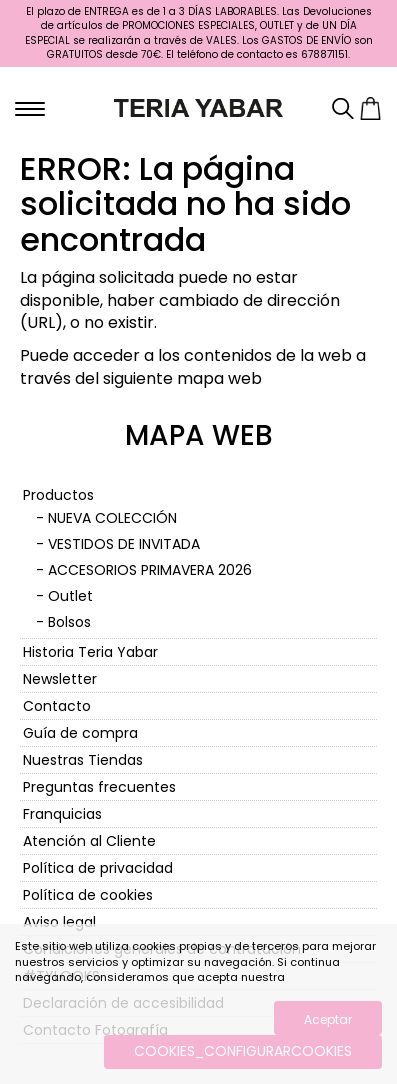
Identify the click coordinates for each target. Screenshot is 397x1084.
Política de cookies (88, 895)
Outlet (70, 596)
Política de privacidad (98, 868)
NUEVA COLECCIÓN (112, 518)
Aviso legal (59, 922)
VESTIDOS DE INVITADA (124, 544)
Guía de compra (80, 733)
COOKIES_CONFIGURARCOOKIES (243, 1051)
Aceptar (328, 1019)
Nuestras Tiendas (83, 760)
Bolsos (69, 622)
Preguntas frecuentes (99, 787)
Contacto (57, 706)
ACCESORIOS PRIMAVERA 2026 (150, 570)
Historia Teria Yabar (90, 652)
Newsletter (60, 679)
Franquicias (62, 814)
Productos (58, 495)
